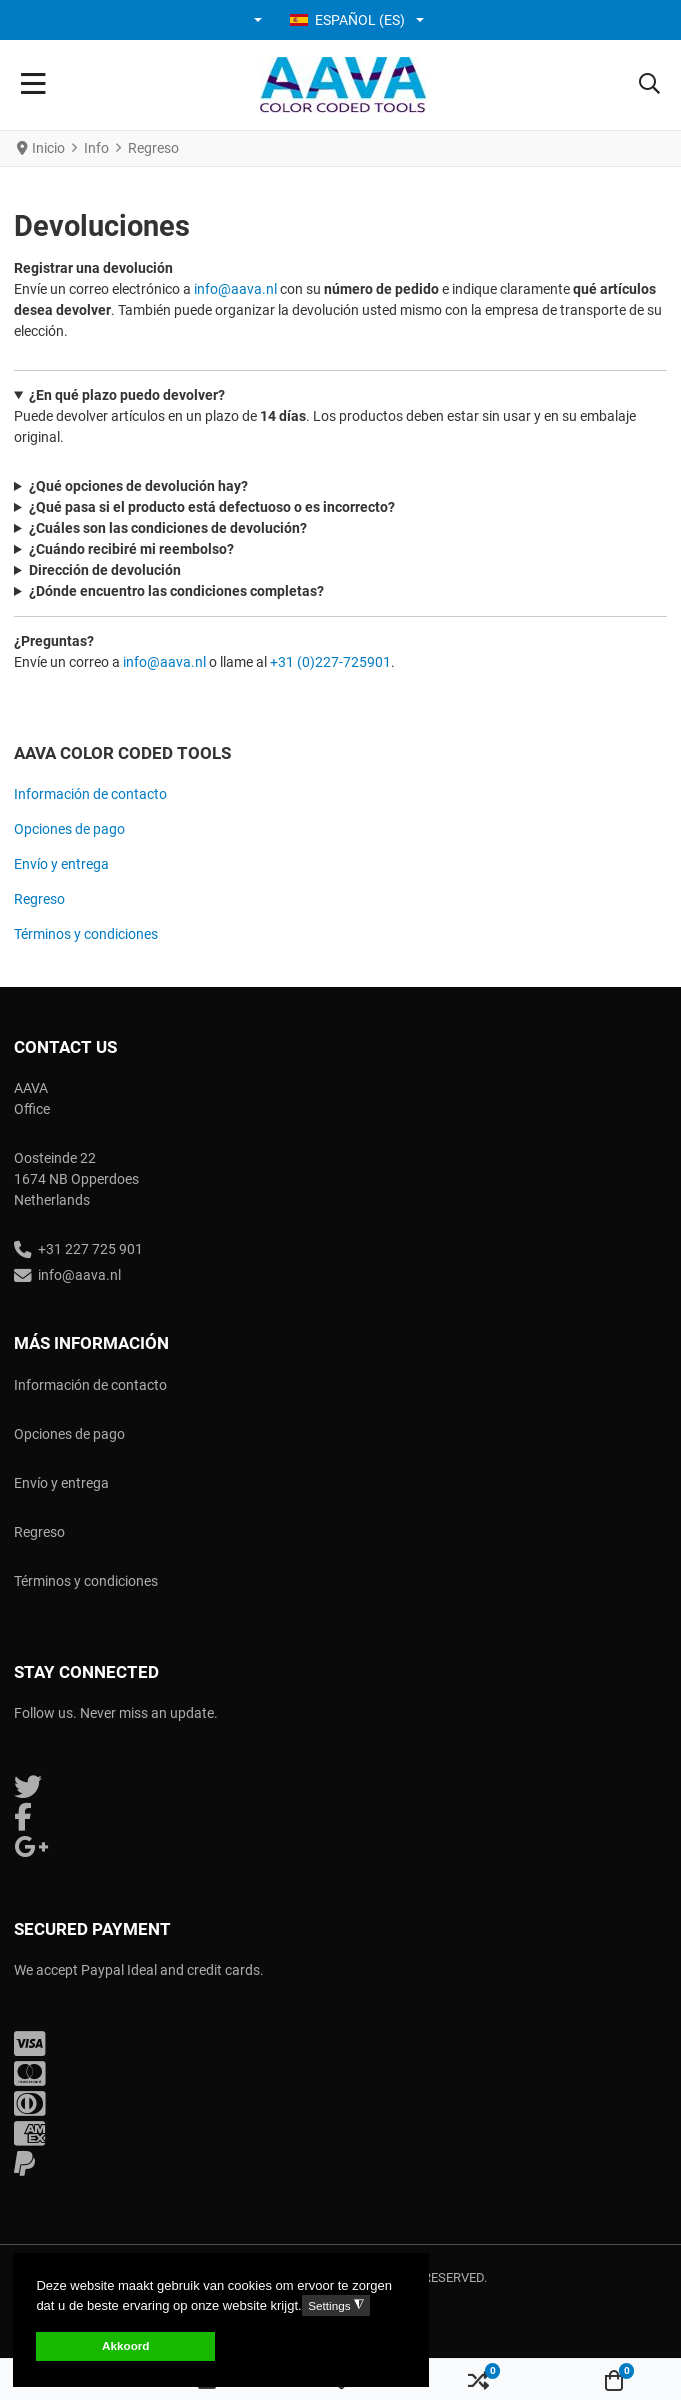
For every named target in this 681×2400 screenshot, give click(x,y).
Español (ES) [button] (347, 20)
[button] (259, 20)
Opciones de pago (69, 829)
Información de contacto (90, 794)
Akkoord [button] (125, 2345)
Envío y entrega (61, 864)
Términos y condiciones (86, 934)
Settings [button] (335, 2305)
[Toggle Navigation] (33, 85)
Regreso (39, 899)
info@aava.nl (235, 289)
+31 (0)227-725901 (330, 662)
